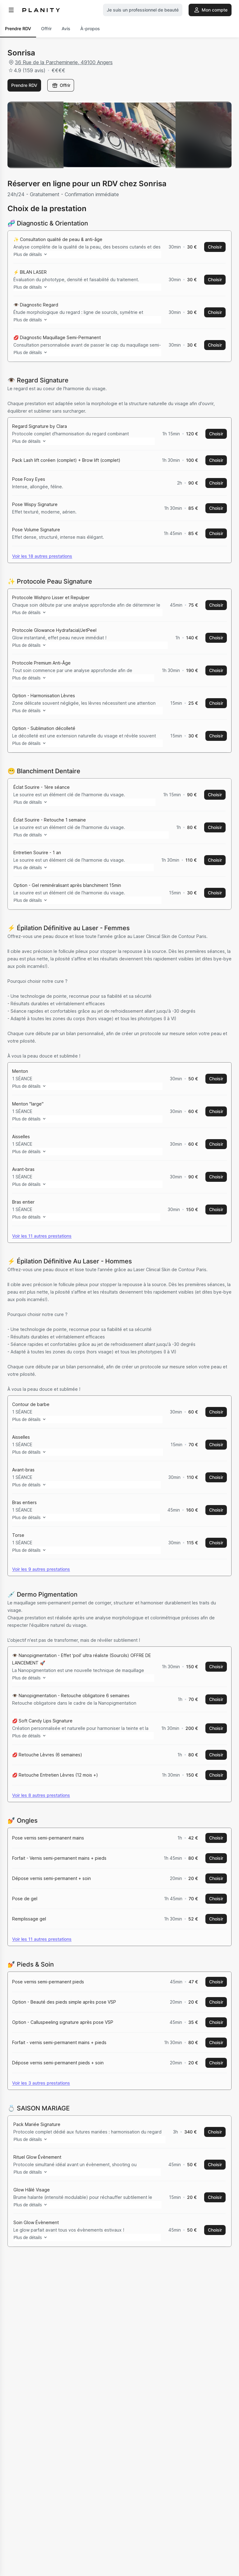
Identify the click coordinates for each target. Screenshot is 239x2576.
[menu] (11, 10)
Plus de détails (36, 254)
